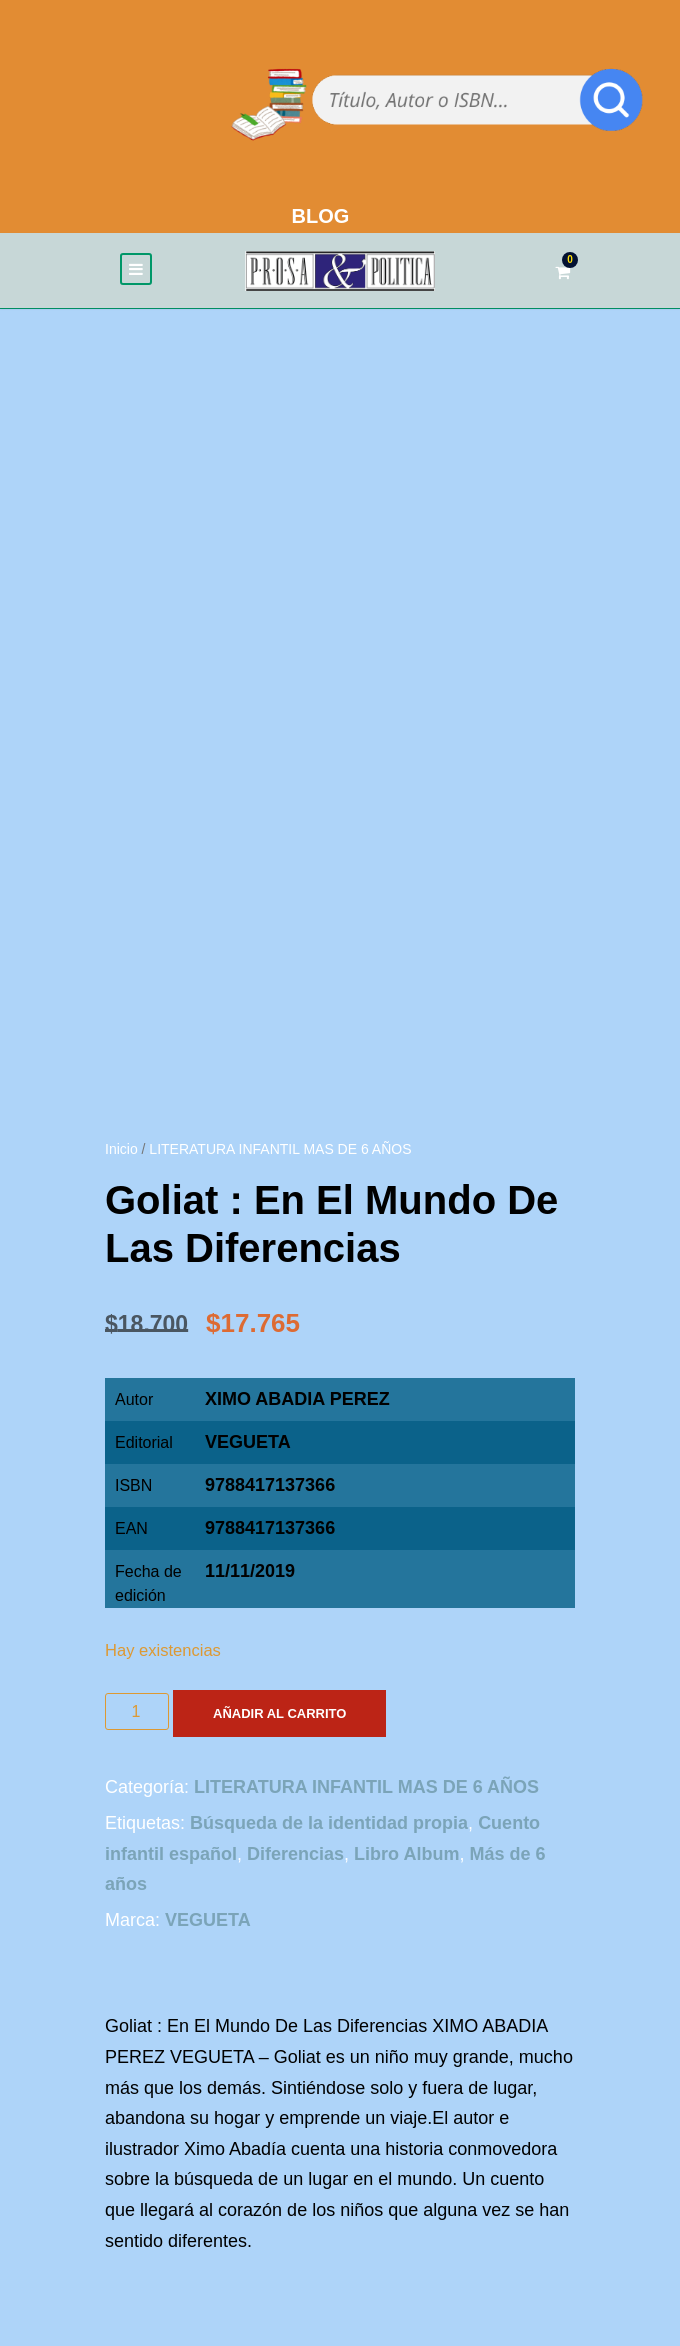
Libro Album (406, 1854)
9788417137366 (270, 1528)
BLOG (321, 216)
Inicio (121, 1149)
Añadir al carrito (279, 1713)
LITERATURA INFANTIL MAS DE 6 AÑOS (280, 1149)
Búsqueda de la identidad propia (329, 1823)
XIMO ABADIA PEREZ (297, 1399)
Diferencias (295, 1854)
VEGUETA (248, 1442)
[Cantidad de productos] (137, 1711)
